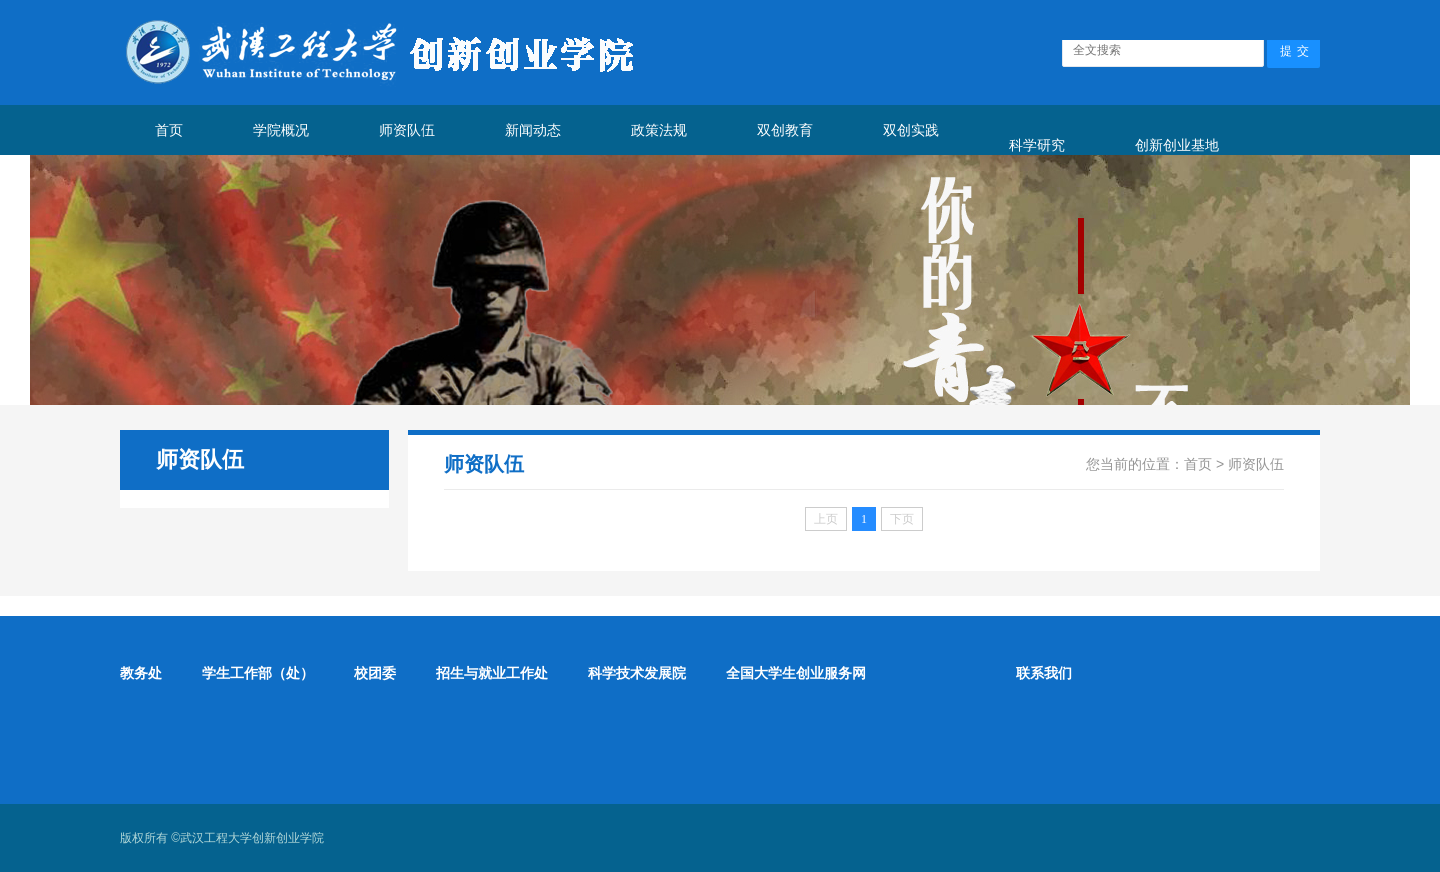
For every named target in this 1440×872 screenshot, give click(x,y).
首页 (169, 130)
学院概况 (281, 130)
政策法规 (659, 130)
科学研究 (1037, 145)
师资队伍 (407, 130)
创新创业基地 (1177, 145)
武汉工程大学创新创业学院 (252, 838)
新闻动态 (533, 130)
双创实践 (911, 130)
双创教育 (785, 130)
